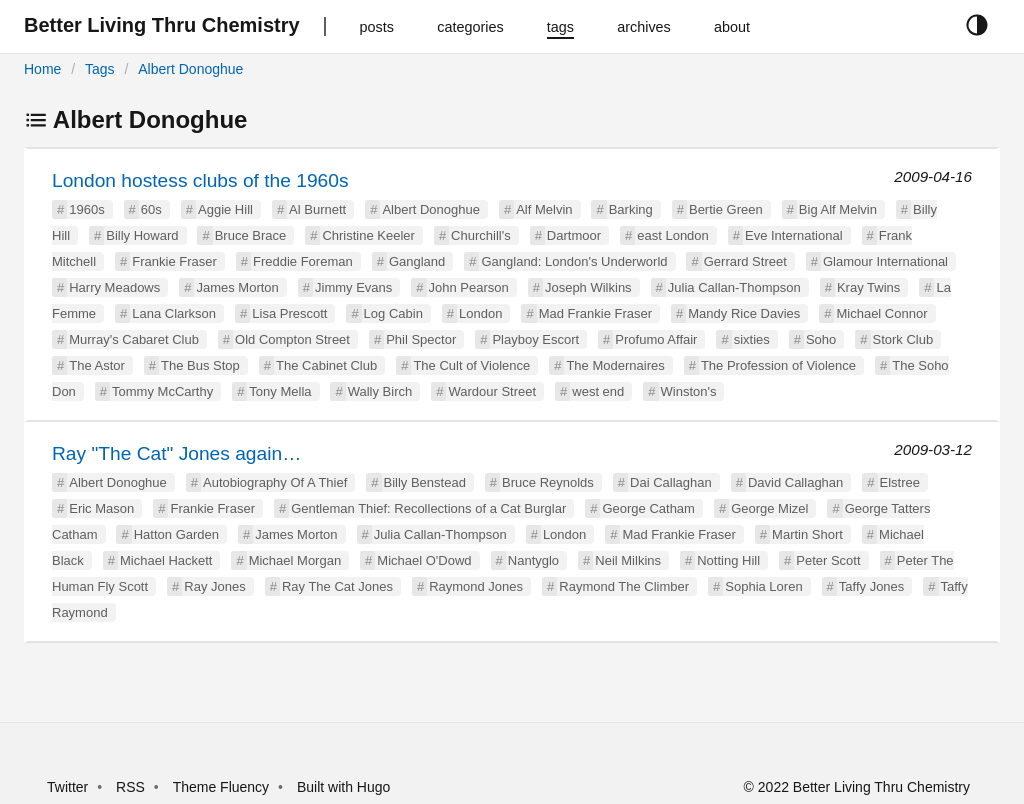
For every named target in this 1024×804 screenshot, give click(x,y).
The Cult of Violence (471, 365)
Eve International (794, 235)
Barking (631, 209)
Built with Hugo (343, 787)
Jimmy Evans (353, 287)
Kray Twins (868, 287)
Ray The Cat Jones (337, 586)
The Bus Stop (200, 365)
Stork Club (903, 339)
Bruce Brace (251, 235)
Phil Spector (421, 339)
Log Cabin (393, 313)
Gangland (417, 261)
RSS (130, 787)
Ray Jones (214, 586)
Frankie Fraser (174, 261)
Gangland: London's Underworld (574, 261)
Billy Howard (142, 235)
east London (673, 235)
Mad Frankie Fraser (595, 313)
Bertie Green (726, 209)
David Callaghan (795, 482)
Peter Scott (828, 560)
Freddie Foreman (303, 261)
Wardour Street (492, 391)
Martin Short (807, 534)
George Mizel (769, 508)
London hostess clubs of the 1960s (200, 180)
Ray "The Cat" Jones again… (176, 453)
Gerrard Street (745, 261)
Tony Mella (280, 391)
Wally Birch (380, 391)
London (480, 313)
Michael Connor (881, 313)
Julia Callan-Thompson (734, 287)
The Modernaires (615, 365)
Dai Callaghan (671, 482)
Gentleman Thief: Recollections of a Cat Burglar (428, 508)
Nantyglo (533, 560)
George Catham (648, 508)
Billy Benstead (425, 482)
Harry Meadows (114, 287)
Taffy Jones (872, 586)
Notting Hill (728, 560)
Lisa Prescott (289, 313)
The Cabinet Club (326, 365)
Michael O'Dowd (424, 560)
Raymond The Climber (624, 586)
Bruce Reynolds (548, 482)
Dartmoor (574, 235)
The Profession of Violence (778, 365)
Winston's (689, 391)
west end (598, 391)
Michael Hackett (166, 560)
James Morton (237, 287)
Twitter (67, 787)
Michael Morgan (295, 560)
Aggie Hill (225, 209)
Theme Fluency (223, 787)
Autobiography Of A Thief (275, 482)
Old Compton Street (292, 339)
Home (42, 69)
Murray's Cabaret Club (134, 339)
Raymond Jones (476, 586)
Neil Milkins (628, 560)
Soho (821, 339)
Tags (100, 69)
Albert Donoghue (190, 69)
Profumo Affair (656, 339)
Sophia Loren (763, 586)
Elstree (900, 482)
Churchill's (481, 235)
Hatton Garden (176, 534)
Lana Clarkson (174, 313)
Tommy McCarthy (162, 391)
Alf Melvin (544, 209)
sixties (752, 339)
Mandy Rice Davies (744, 313)
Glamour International (885, 261)
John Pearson (469, 287)
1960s (86, 209)
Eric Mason (101, 508)
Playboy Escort (535, 339)
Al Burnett (317, 209)
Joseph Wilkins (588, 287)
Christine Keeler (368, 235)
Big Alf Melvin (838, 209)
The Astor (97, 365)
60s (151, 209)
